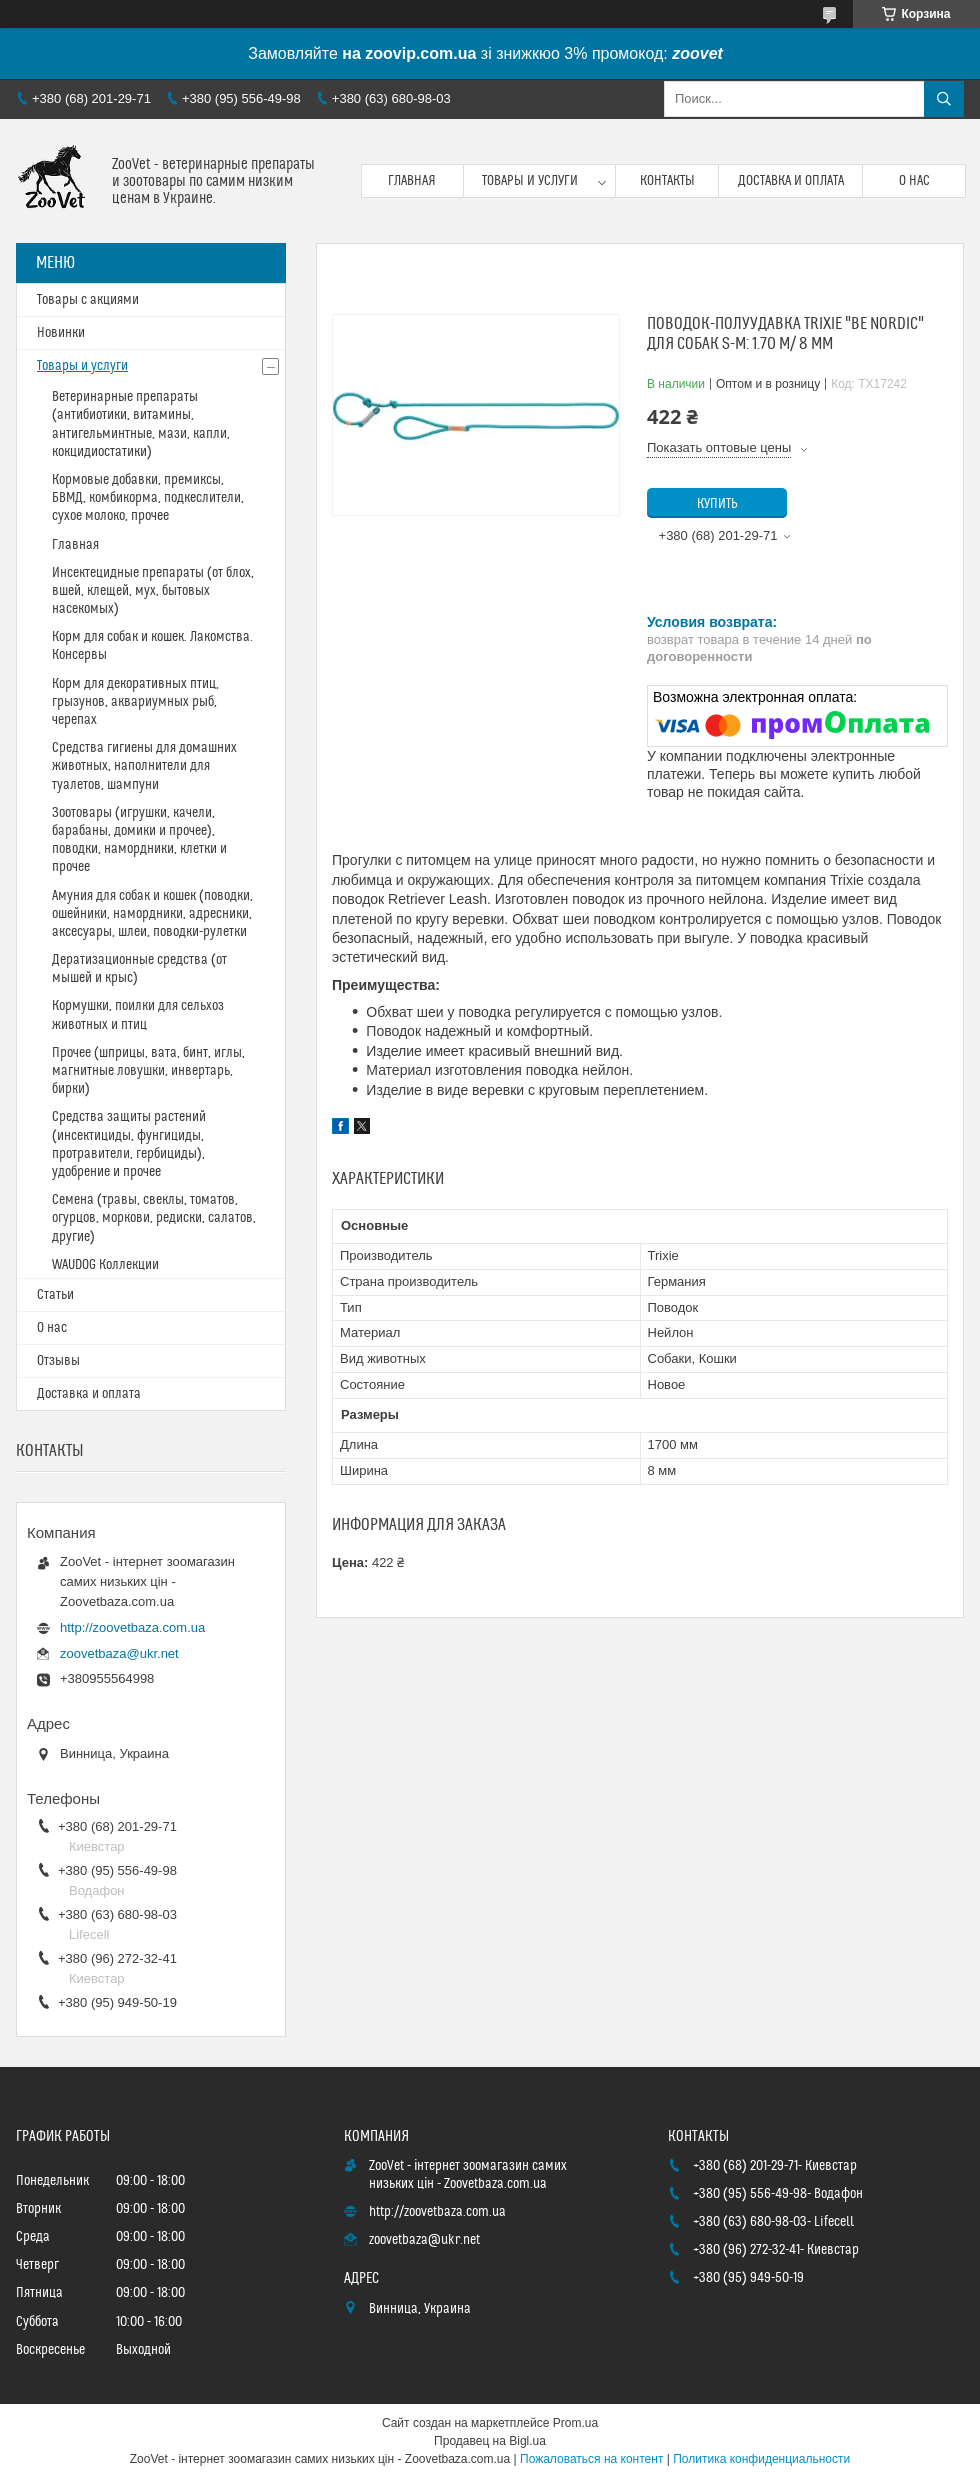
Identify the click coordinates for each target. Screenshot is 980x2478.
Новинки (61, 333)
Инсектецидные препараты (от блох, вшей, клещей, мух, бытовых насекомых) (153, 591)
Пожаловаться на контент (591, 2459)
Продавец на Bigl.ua (490, 2441)
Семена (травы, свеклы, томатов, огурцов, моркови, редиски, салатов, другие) (154, 1218)
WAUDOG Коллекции (105, 1265)
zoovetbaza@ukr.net (119, 1653)
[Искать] (944, 99)
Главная (412, 181)
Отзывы (58, 1361)
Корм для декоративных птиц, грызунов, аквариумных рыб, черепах (135, 702)
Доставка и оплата (791, 181)
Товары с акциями (88, 300)
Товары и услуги (530, 181)
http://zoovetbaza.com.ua (132, 1627)
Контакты (667, 181)
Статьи (55, 1295)
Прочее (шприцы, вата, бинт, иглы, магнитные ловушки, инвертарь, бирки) (148, 1071)
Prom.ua (575, 2423)
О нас (914, 181)
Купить (717, 504)
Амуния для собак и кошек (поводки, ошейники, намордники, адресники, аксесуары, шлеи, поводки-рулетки (152, 914)
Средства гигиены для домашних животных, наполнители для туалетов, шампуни (144, 766)
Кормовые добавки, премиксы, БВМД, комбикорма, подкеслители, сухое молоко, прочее (148, 498)
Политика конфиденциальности (761, 2459)
